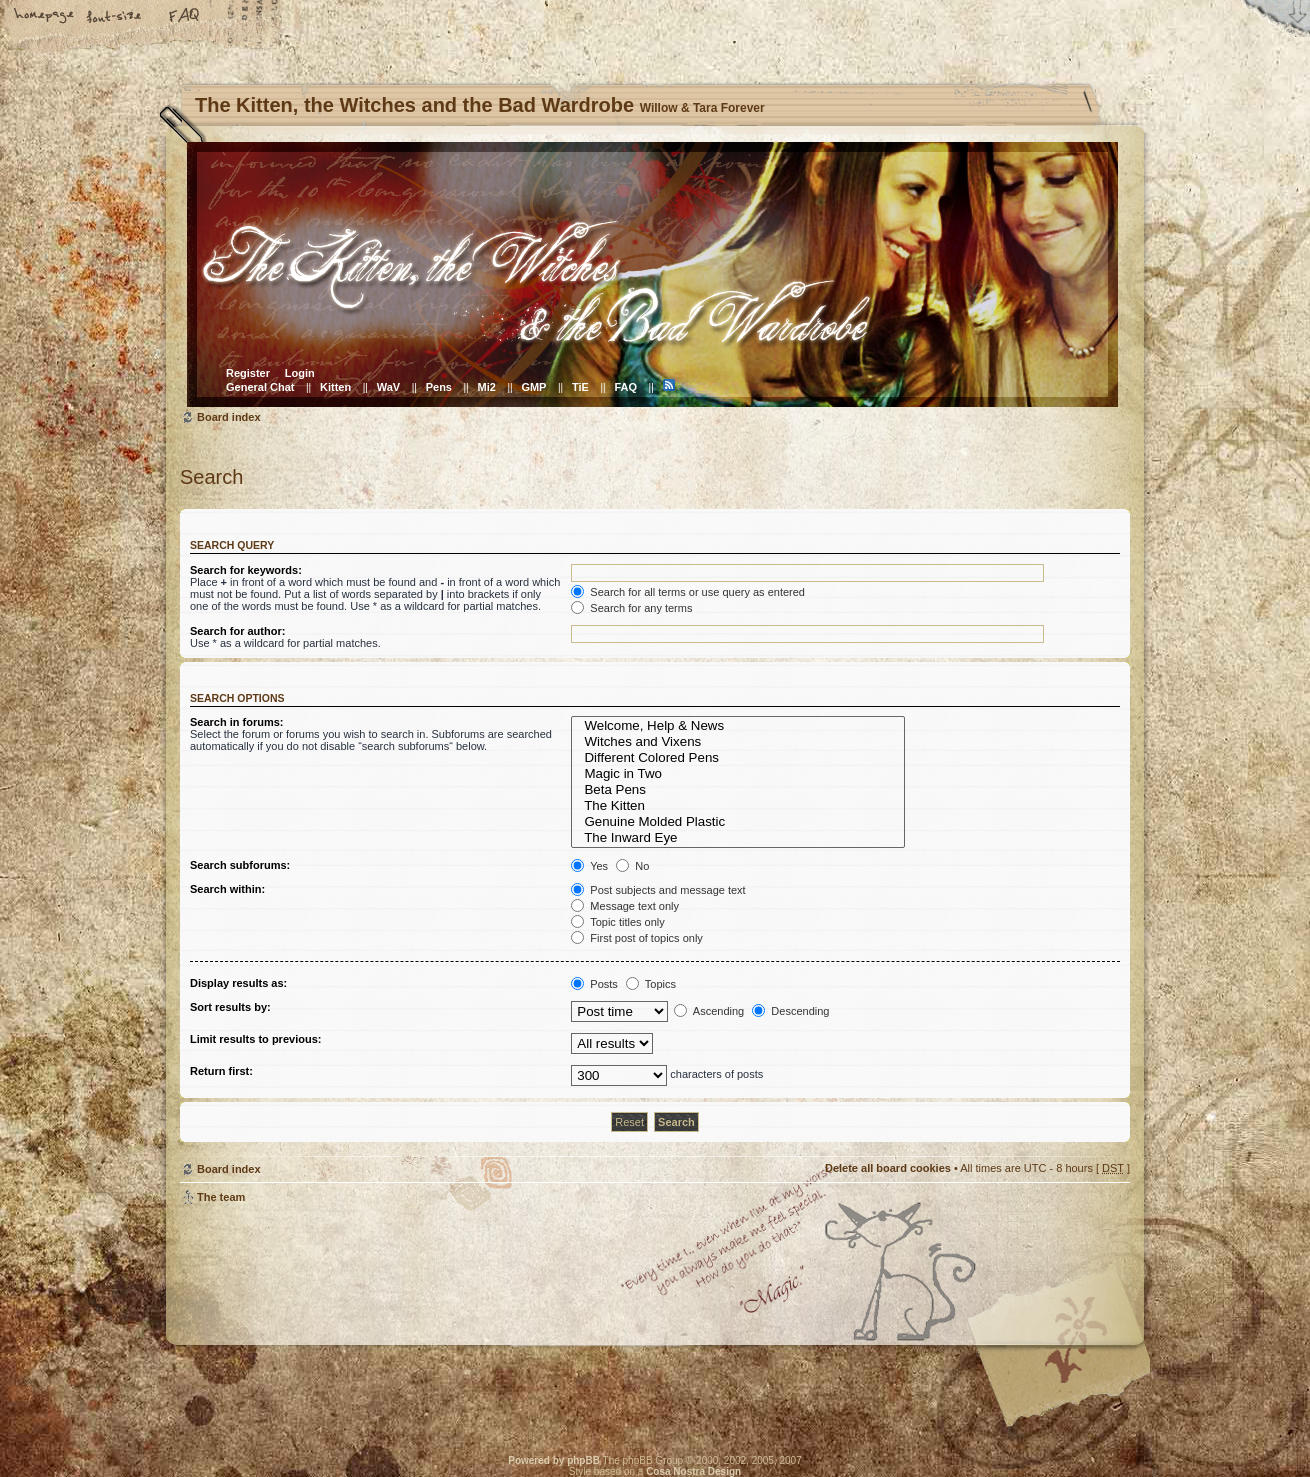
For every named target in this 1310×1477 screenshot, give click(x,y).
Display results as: (238, 983)
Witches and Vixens (738, 742)
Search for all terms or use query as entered (688, 592)
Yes (589, 866)
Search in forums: (237, 722)
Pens (439, 387)
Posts (594, 984)
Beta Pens (738, 790)
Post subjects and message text (658, 890)
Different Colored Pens (738, 758)
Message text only (625, 906)
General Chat (260, 387)
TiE (580, 387)
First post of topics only (637, 938)
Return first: (221, 1071)
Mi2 (487, 387)
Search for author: (237, 631)
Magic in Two (738, 774)
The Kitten (738, 806)
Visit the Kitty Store (1070, 1374)
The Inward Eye (738, 838)
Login (300, 373)
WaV (388, 387)
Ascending (709, 1011)
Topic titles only (617, 922)
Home (45, 17)
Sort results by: (230, 1007)
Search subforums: (240, 865)
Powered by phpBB (554, 1460)
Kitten (335, 387)
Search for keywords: (246, 570)
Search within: (227, 889)
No (632, 866)
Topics (651, 984)
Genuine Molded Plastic (738, 822)
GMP (533, 387)
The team (221, 1197)
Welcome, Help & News (738, 726)
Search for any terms (631, 608)
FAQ (185, 17)
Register (248, 373)
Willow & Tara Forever (500, 1323)
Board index (652, 274)
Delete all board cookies (888, 1168)
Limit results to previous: (255, 1039)
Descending (790, 1011)
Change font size (115, 17)
